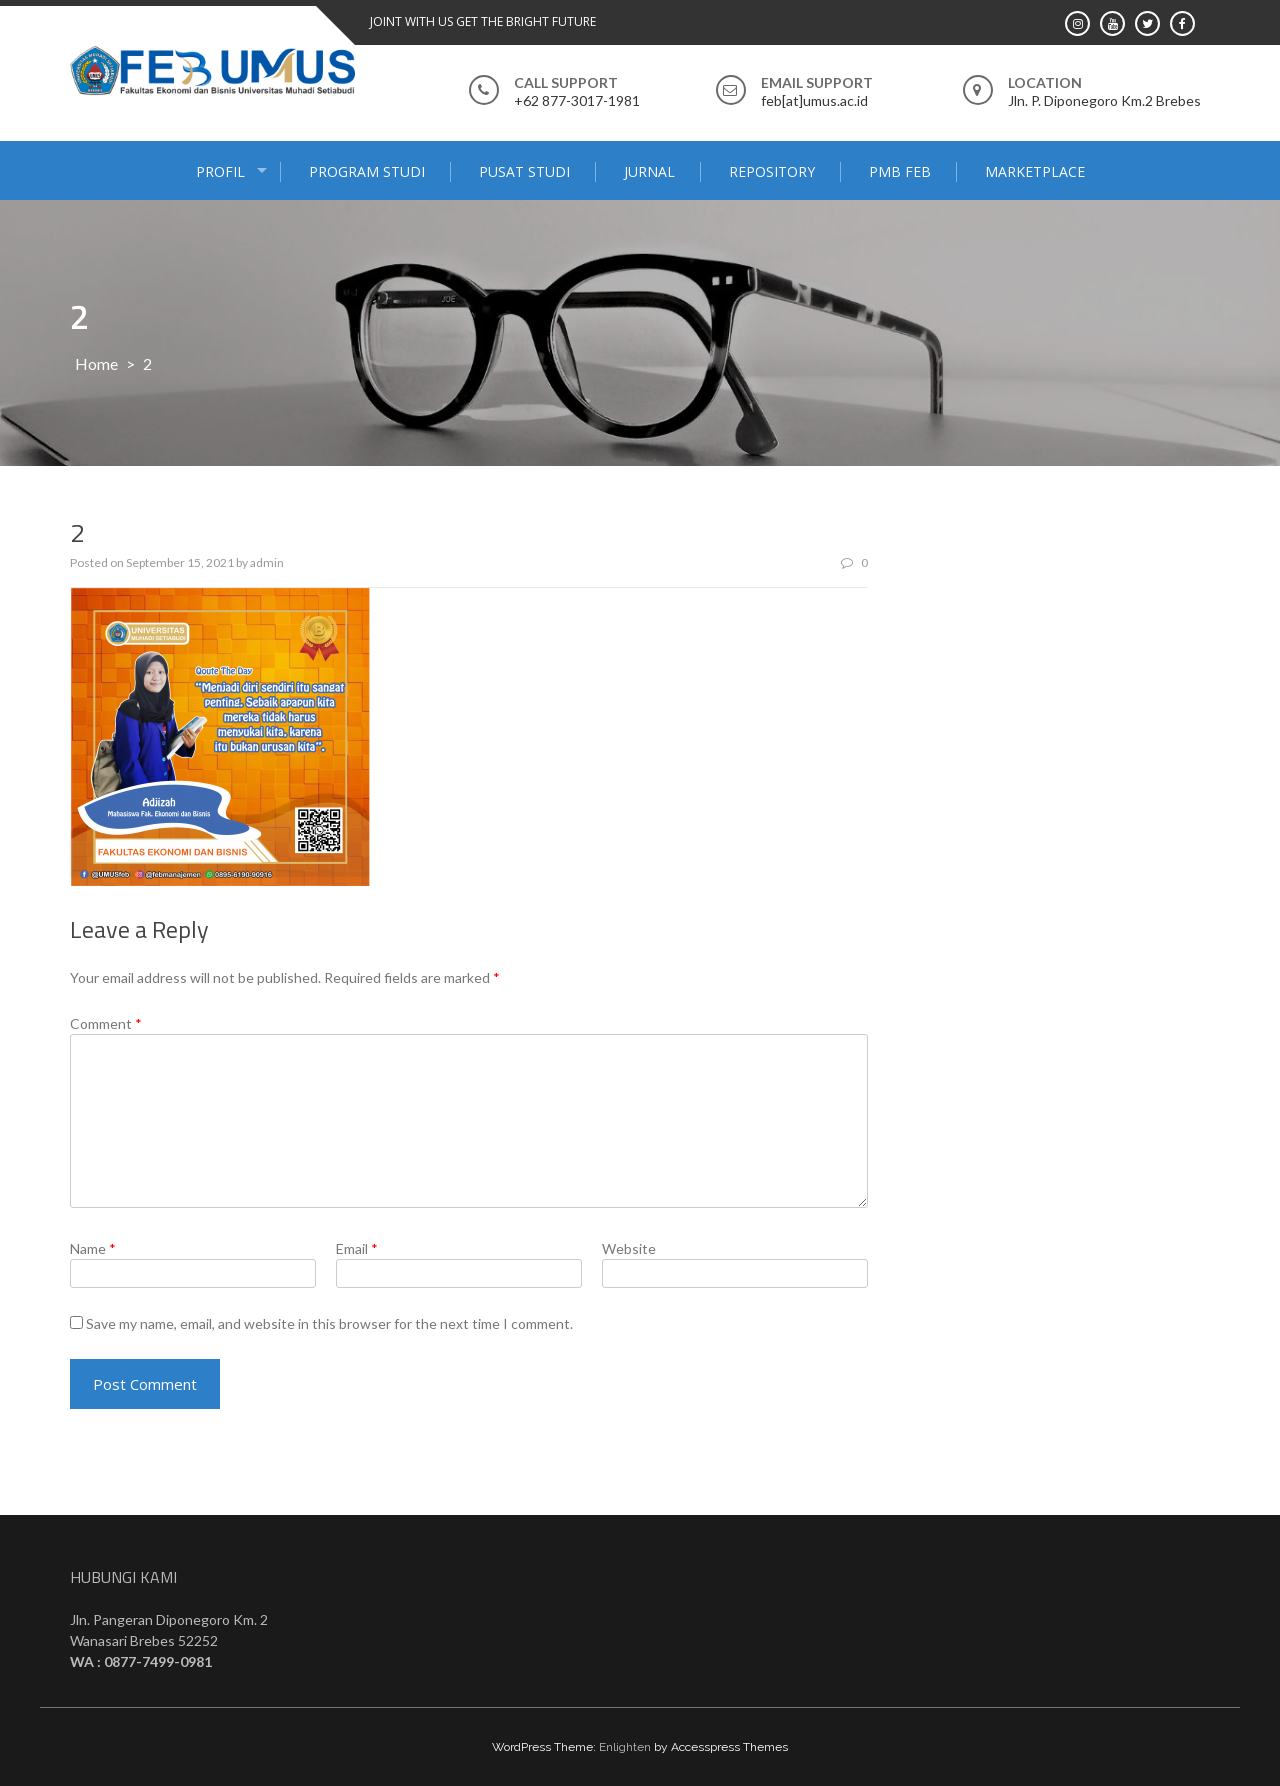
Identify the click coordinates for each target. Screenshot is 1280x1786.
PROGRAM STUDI (367, 171)
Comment (106, 1023)
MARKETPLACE (1035, 171)
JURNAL (649, 171)
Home (96, 363)
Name (93, 1248)
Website (629, 1248)
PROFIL (220, 171)
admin (267, 562)
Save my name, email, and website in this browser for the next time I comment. (329, 1323)
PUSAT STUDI (524, 171)
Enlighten (625, 1747)
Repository (772, 171)
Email (357, 1248)
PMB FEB (900, 171)
